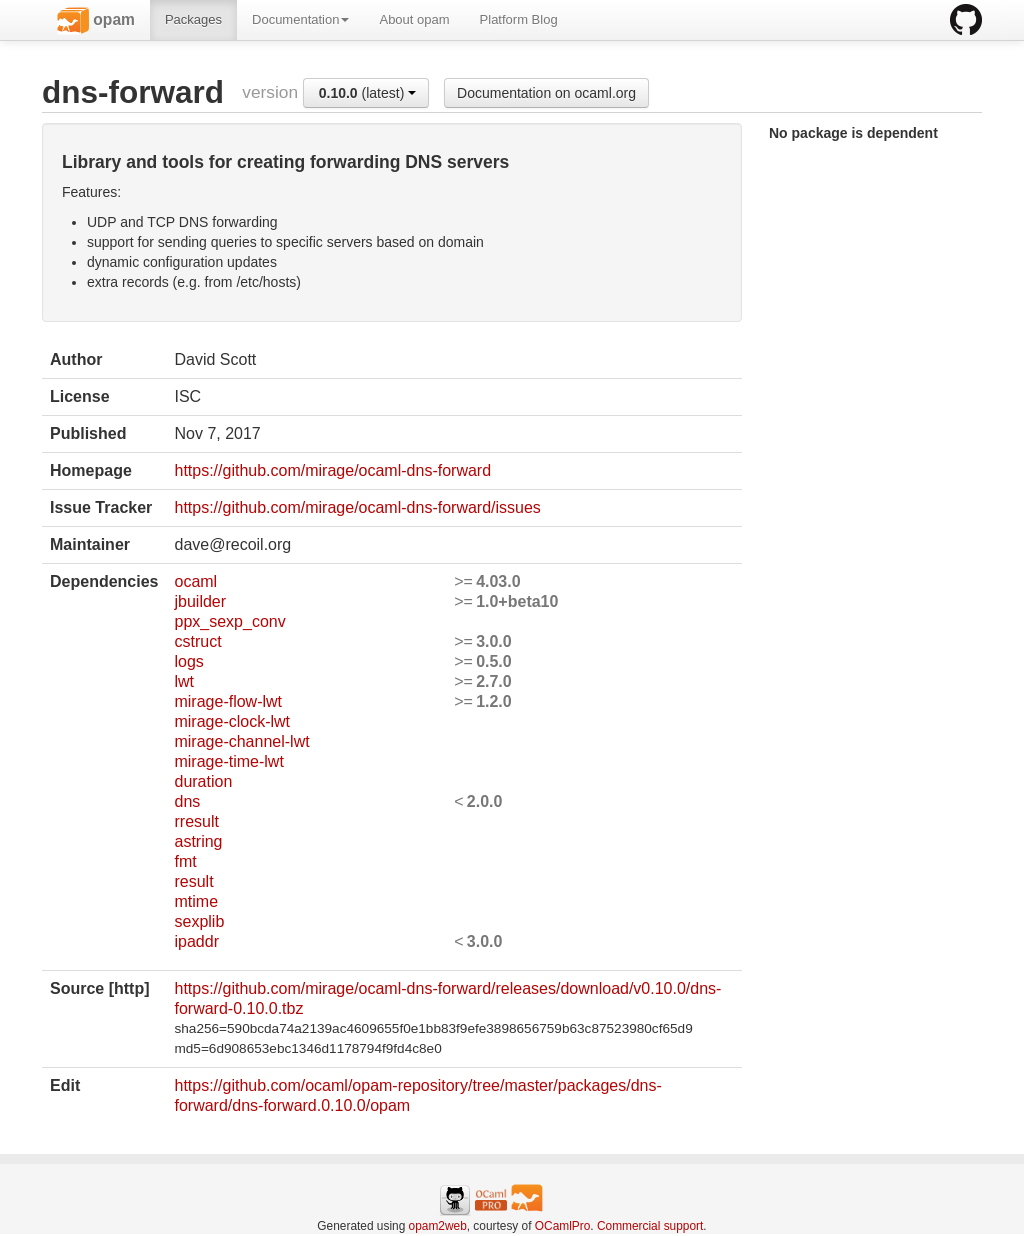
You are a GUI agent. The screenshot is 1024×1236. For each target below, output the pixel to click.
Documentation (300, 19)
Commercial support (650, 1226)
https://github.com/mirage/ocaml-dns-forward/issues (357, 507)
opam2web (438, 1226)
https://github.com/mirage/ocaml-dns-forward (332, 470)
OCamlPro (563, 1226)
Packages (193, 19)
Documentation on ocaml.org (546, 93)
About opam (414, 19)
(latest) (368, 93)
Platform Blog (519, 19)
